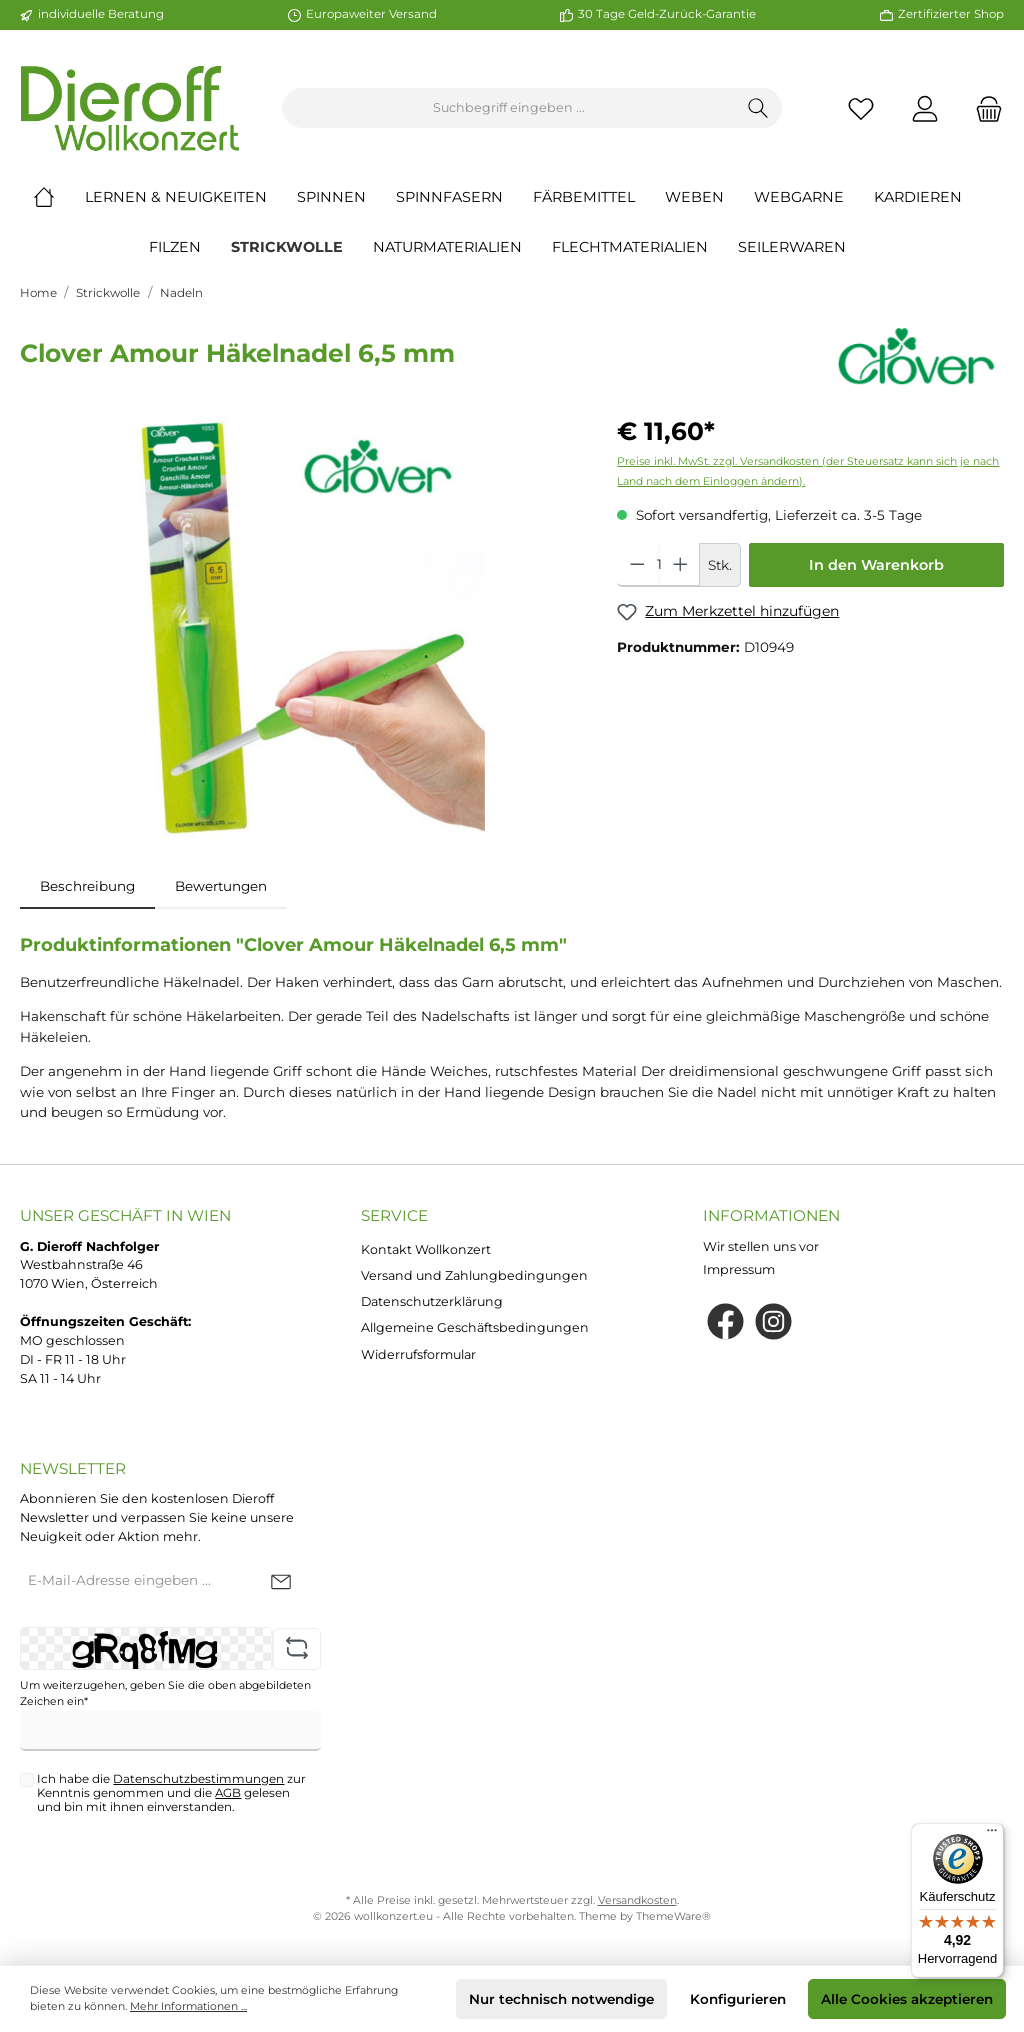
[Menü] (992, 1835)
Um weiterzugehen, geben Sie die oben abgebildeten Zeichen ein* (165, 1693)
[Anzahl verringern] (637, 565)
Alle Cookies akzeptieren (907, 1999)
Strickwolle (108, 293)
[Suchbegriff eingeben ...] (509, 108)
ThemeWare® (673, 1916)
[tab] (87, 886)
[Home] (59, 197)
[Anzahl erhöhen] (680, 565)
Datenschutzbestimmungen (198, 1779)
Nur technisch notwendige (561, 1999)
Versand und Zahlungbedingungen (474, 1275)
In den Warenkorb (876, 565)
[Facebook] (725, 1321)
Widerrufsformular (418, 1354)
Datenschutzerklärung (432, 1301)
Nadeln (181, 293)
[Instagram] (773, 1321)
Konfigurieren (738, 1999)
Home (38, 293)
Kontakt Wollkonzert (426, 1249)
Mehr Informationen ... (188, 2006)
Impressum (739, 1269)
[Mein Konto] (925, 108)
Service (394, 1215)
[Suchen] (758, 108)
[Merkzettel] (861, 108)
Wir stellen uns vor (761, 1246)
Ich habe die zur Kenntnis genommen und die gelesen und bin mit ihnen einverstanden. (171, 1793)
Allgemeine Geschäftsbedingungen (475, 1327)
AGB (228, 1793)
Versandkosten (637, 1900)
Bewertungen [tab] (221, 886)
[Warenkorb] (983, 108)
